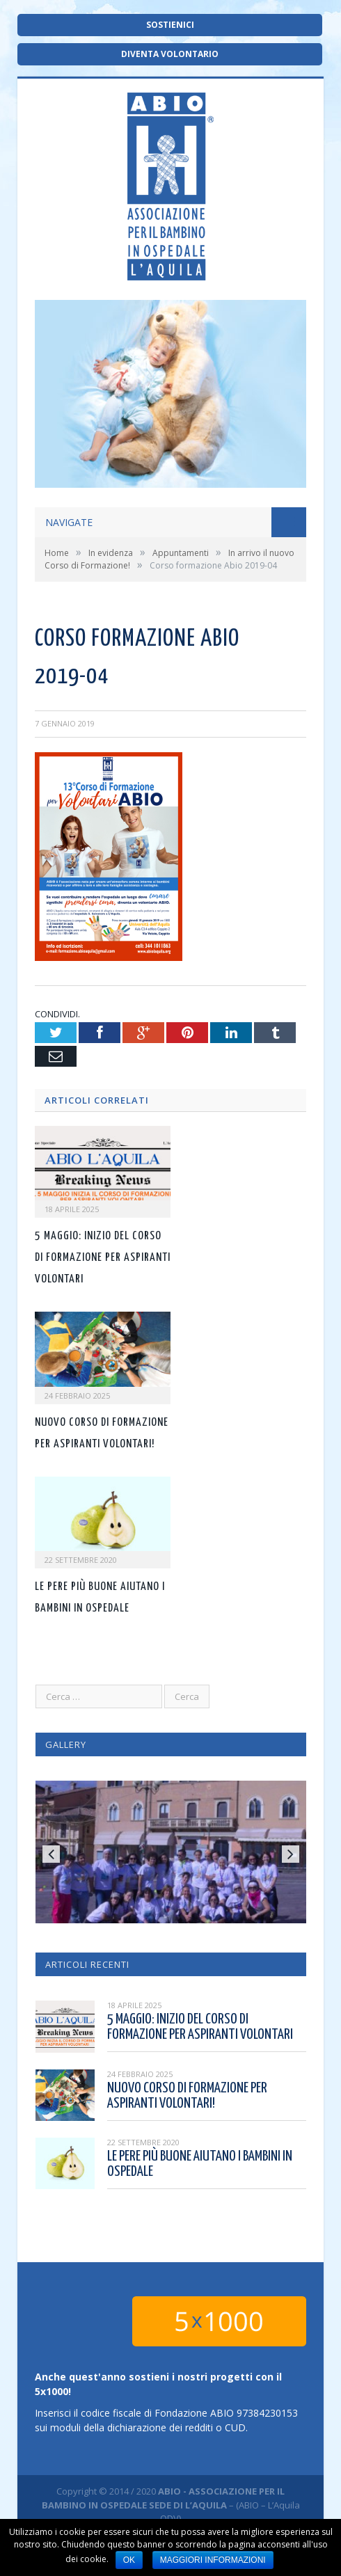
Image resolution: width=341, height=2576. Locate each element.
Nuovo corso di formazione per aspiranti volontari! (187, 2095)
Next (290, 1854)
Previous (51, 1854)
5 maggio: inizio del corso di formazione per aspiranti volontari (102, 1257)
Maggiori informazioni (213, 2560)
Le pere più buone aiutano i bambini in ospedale (199, 2164)
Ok (129, 2560)
